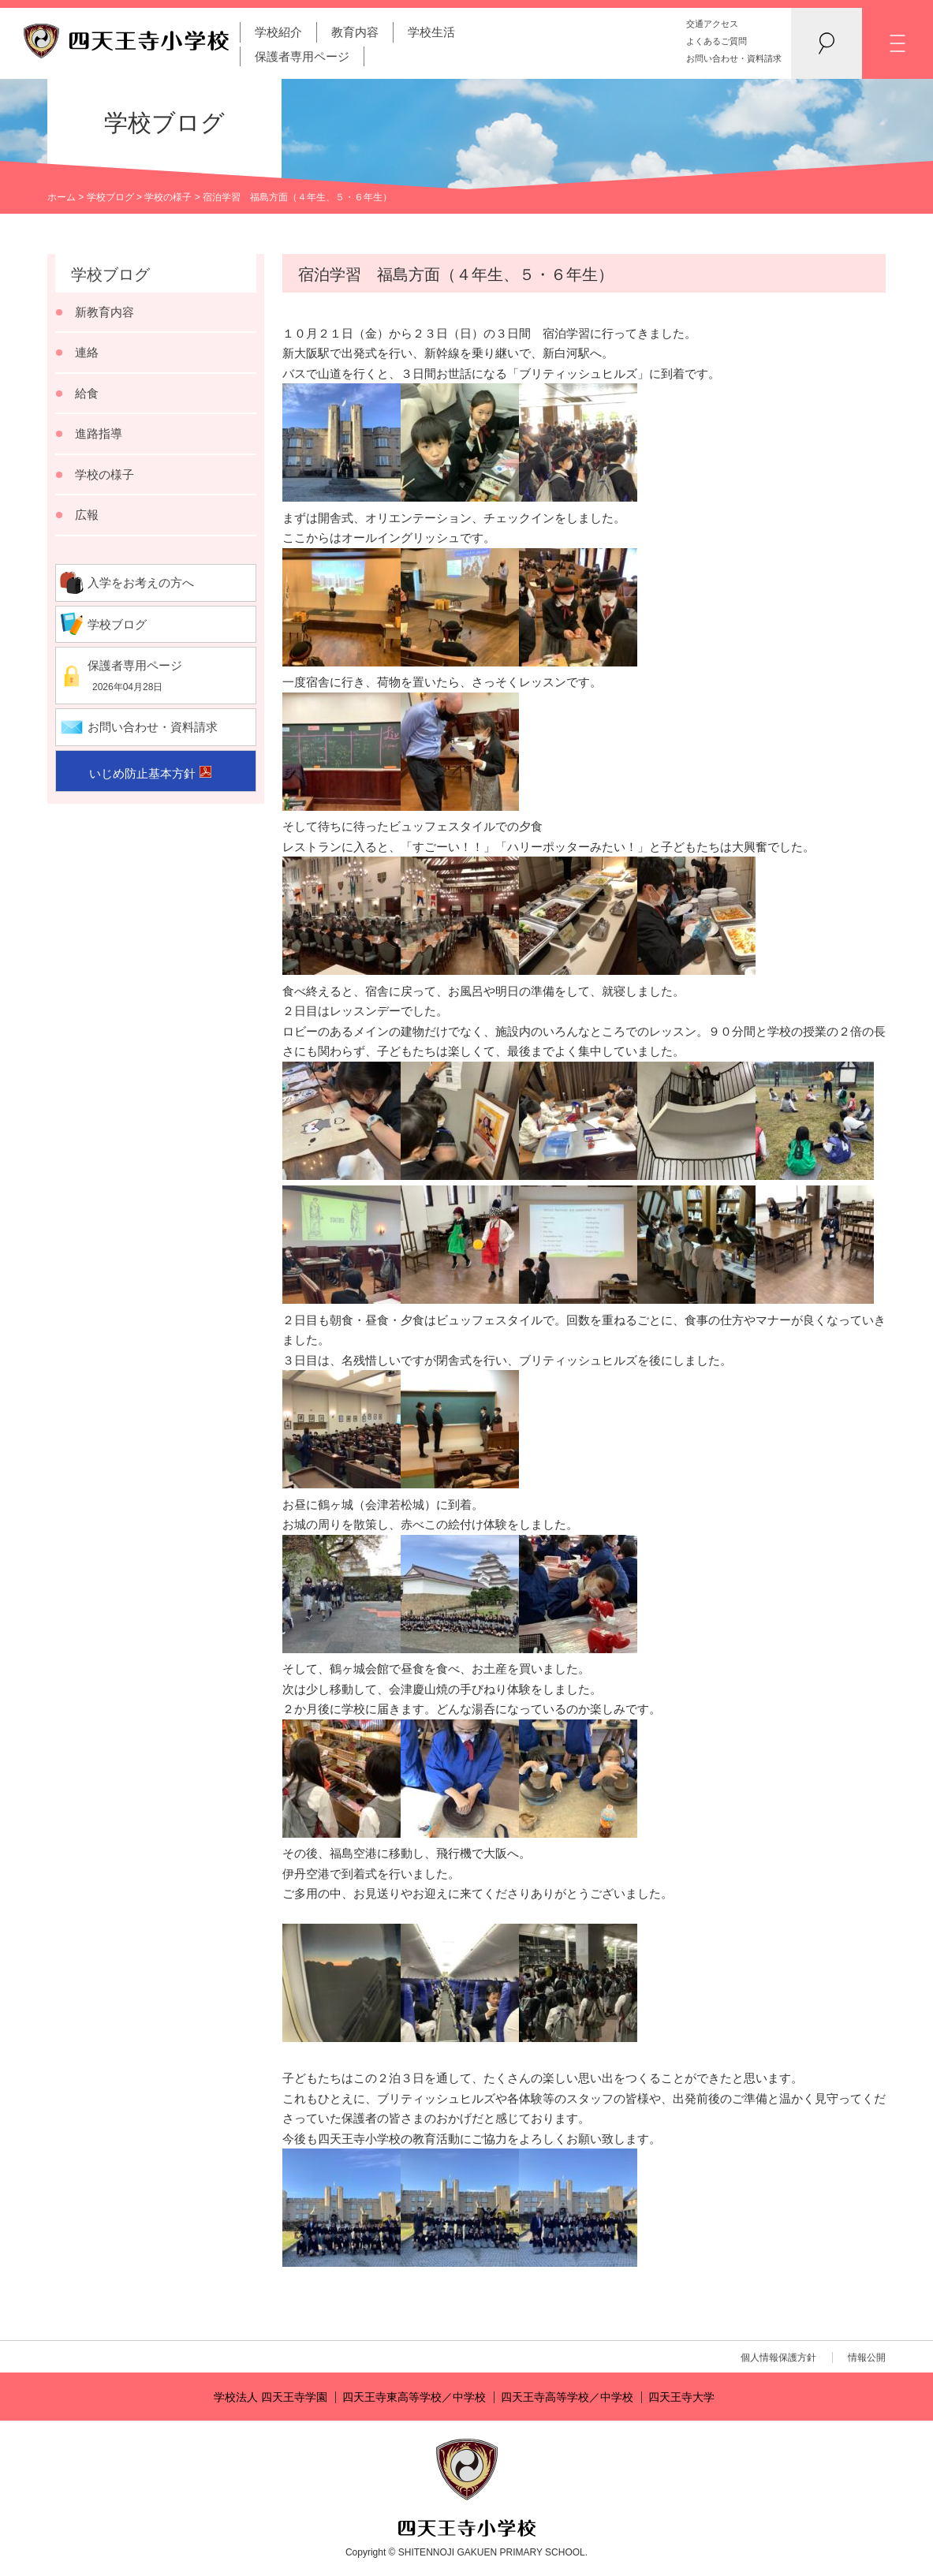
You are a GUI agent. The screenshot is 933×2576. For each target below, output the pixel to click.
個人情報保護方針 (778, 2357)
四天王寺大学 (681, 2397)
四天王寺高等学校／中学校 (567, 2397)
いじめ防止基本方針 (142, 773)
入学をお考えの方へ (141, 582)
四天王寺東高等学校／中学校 (414, 2397)
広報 (87, 514)
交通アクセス (712, 23)
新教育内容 (104, 312)
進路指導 (98, 433)
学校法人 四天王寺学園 (270, 2397)
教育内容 (355, 32)
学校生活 (431, 32)
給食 (87, 393)
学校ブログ (110, 197)
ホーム (61, 197)
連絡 (87, 352)
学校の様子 (168, 197)
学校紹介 (278, 32)
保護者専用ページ (302, 56)
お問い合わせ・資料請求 (734, 58)
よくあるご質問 (716, 41)
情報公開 (867, 2357)
